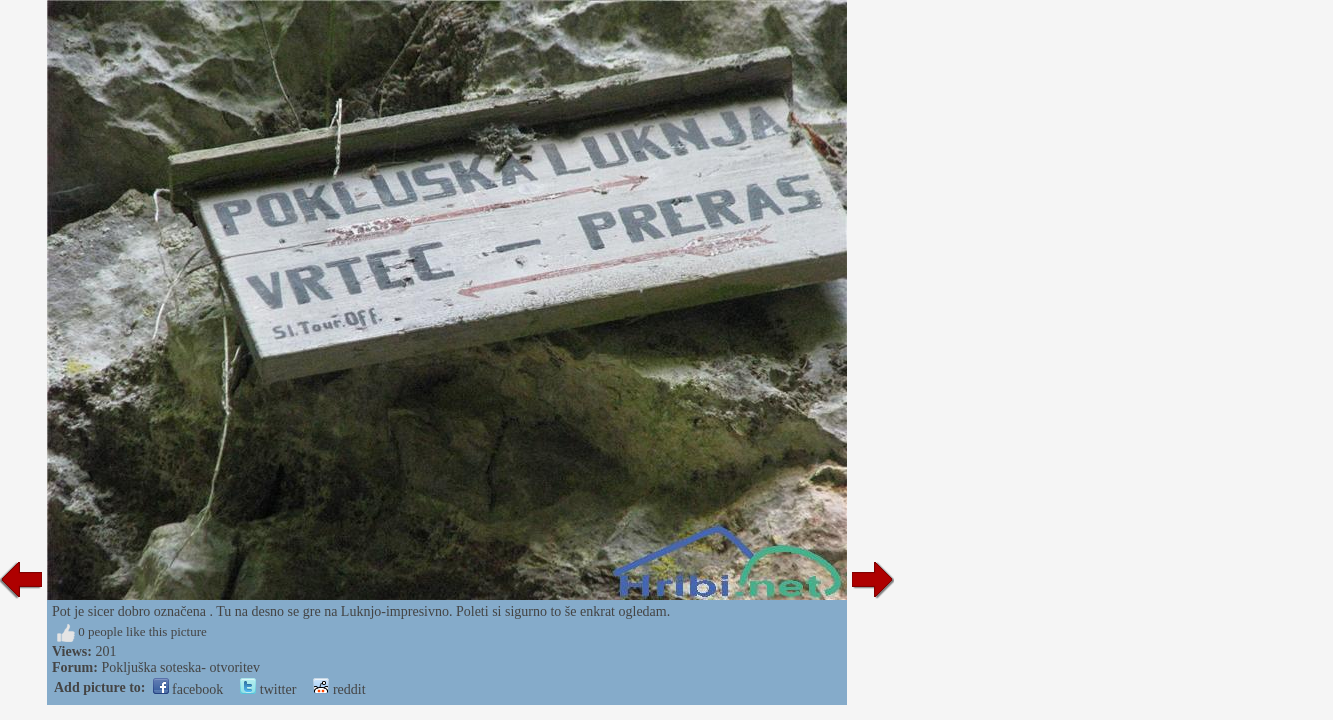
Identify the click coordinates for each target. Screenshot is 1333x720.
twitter (268, 689)
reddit (339, 689)
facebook (188, 689)
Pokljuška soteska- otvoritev (180, 667)
